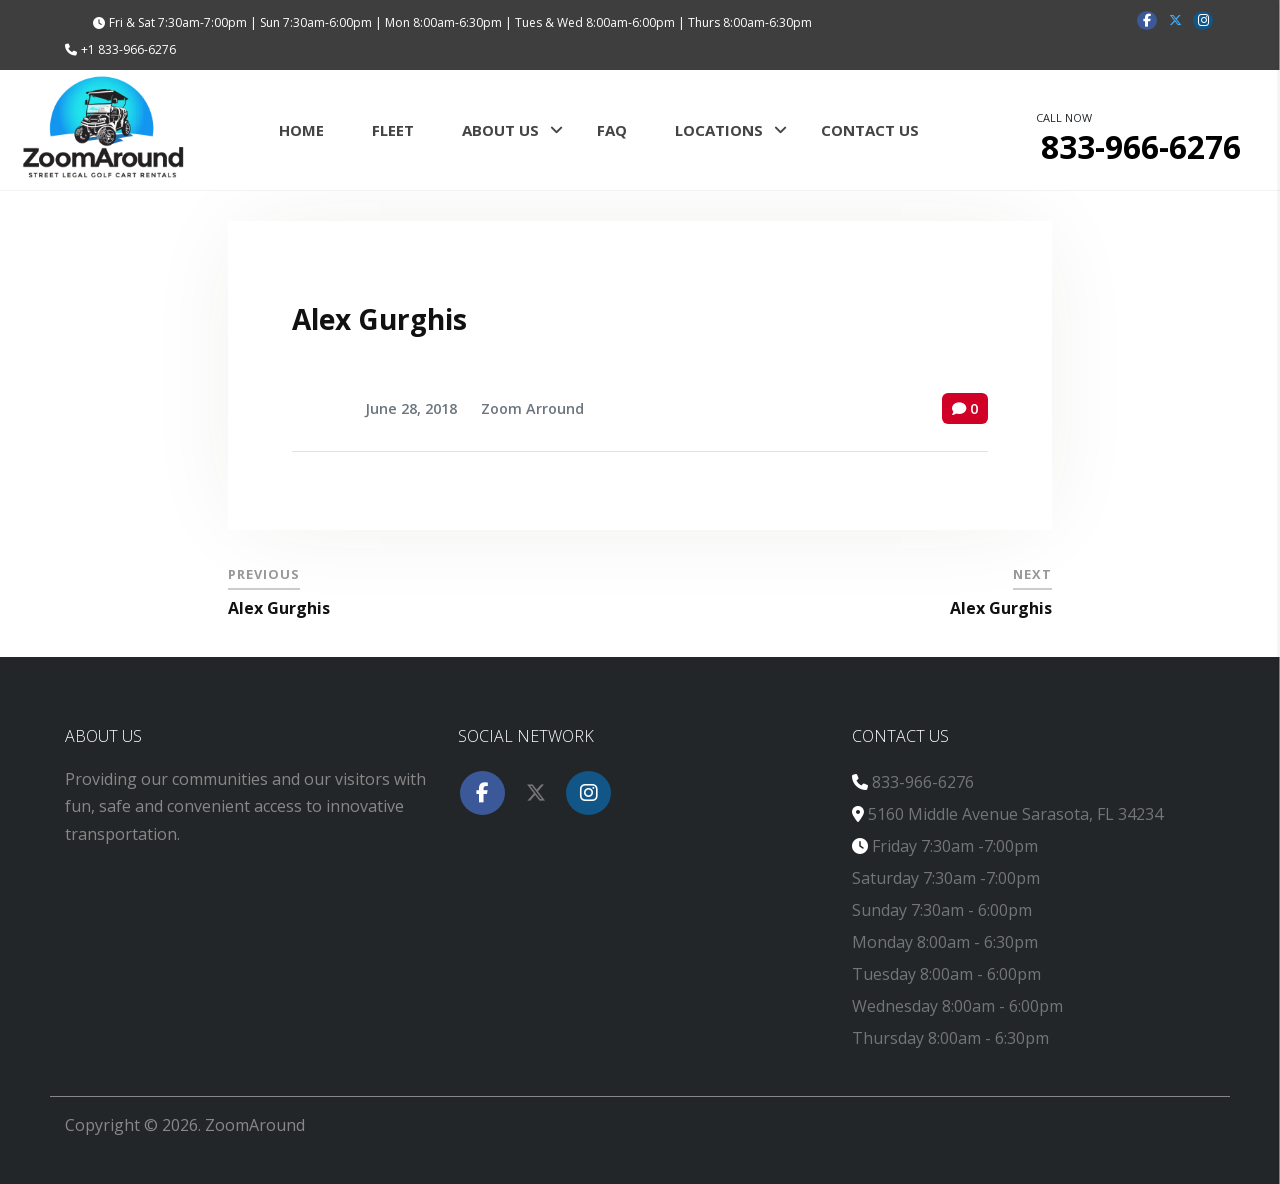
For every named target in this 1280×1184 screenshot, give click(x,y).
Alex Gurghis (379, 319)
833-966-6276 (923, 782)
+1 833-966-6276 (128, 49)
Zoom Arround (532, 408)
